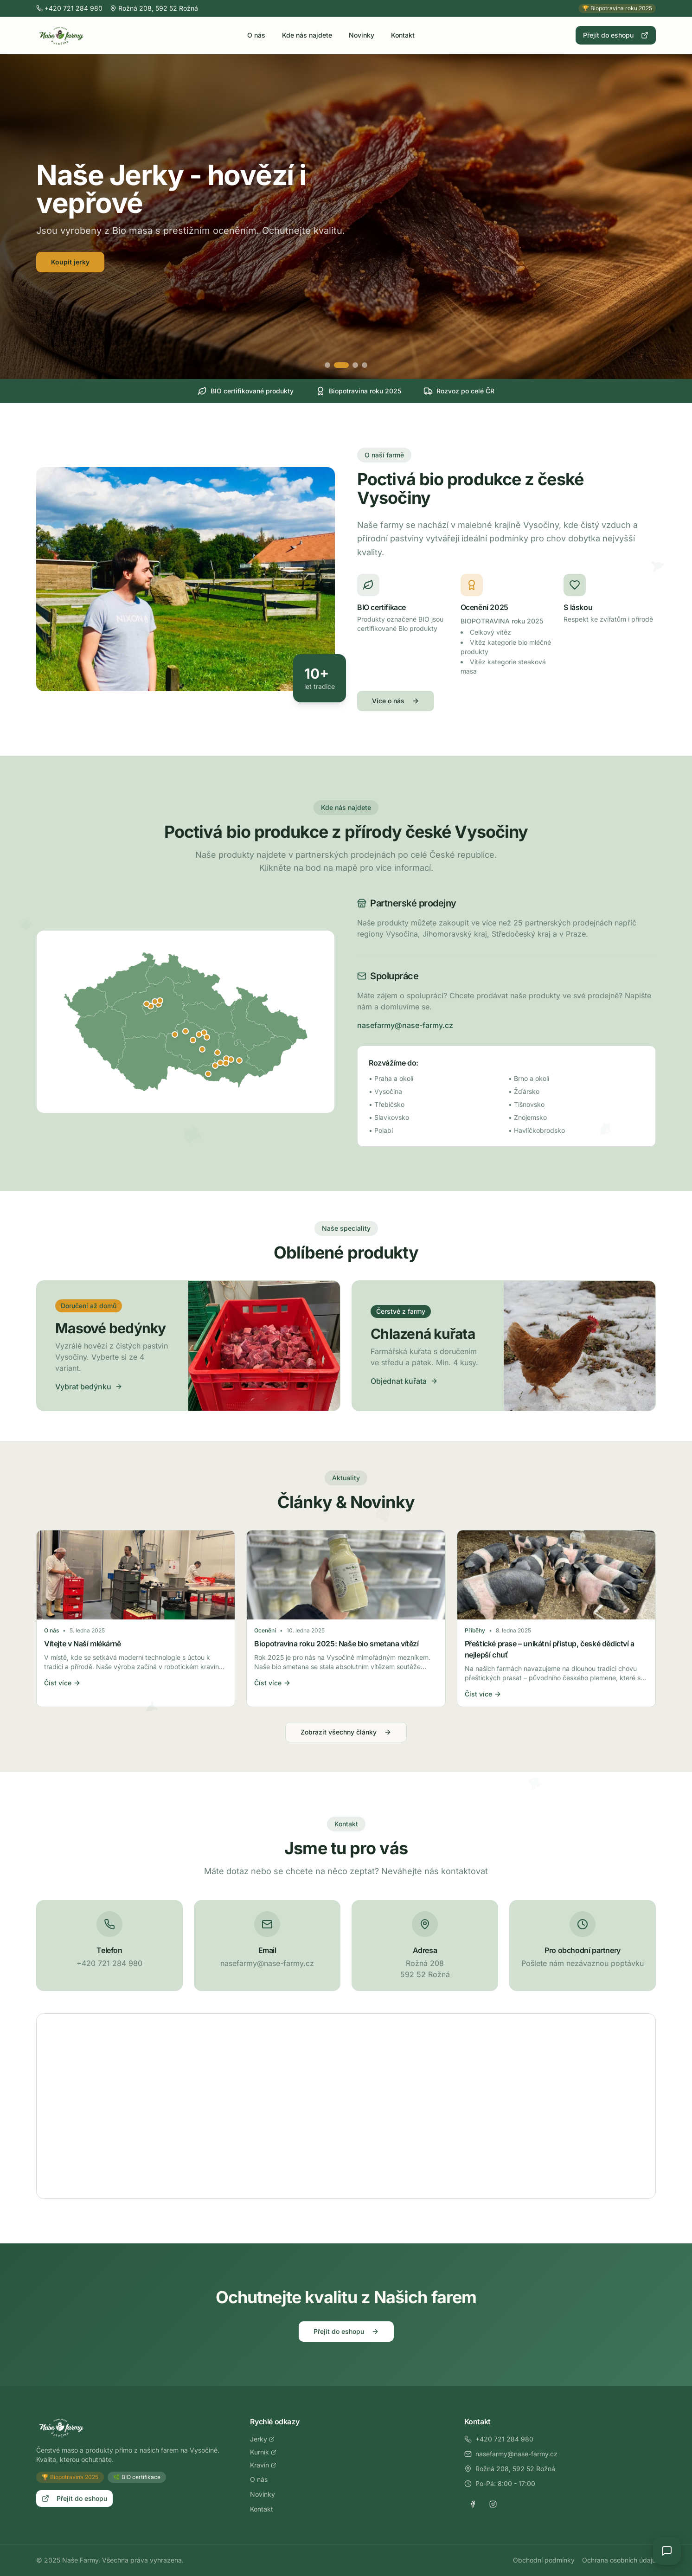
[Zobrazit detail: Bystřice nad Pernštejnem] (207, 1037)
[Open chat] (667, 2551)
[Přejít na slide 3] (355, 365)
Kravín (263, 2465)
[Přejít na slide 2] (346, 365)
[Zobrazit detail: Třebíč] (202, 1049)
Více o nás (395, 701)
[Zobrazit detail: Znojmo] (208, 1074)
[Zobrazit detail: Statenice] (146, 1004)
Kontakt (403, 35)
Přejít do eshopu (615, 35)
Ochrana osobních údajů (619, 2560)
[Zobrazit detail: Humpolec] (175, 1034)
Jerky (262, 2439)
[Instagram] (493, 2504)
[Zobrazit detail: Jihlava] (193, 1040)
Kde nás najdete (307, 35)
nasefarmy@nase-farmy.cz (405, 1025)
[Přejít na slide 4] (364, 365)
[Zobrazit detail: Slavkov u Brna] (239, 1060)
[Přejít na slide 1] (332, 365)
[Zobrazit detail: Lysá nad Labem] (160, 1000)
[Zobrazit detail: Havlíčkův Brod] (185, 1031)
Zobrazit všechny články (346, 1732)
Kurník (263, 2452)
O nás (256, 35)
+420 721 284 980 (498, 2439)
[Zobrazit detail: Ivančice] (215, 1065)
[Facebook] (472, 2504)
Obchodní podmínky (544, 2560)
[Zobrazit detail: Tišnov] (217, 1052)
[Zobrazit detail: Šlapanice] (231, 1059)
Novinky (361, 35)
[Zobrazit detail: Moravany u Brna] (226, 1063)
